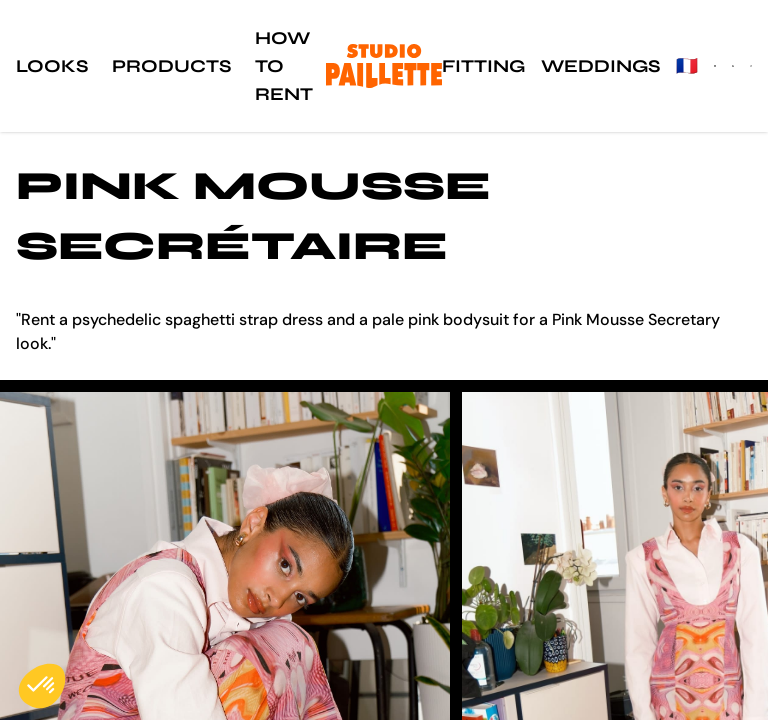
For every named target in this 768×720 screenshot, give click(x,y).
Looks (52, 66)
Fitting (483, 66)
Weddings (600, 66)
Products (171, 66)
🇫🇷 (687, 66)
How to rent (284, 66)
